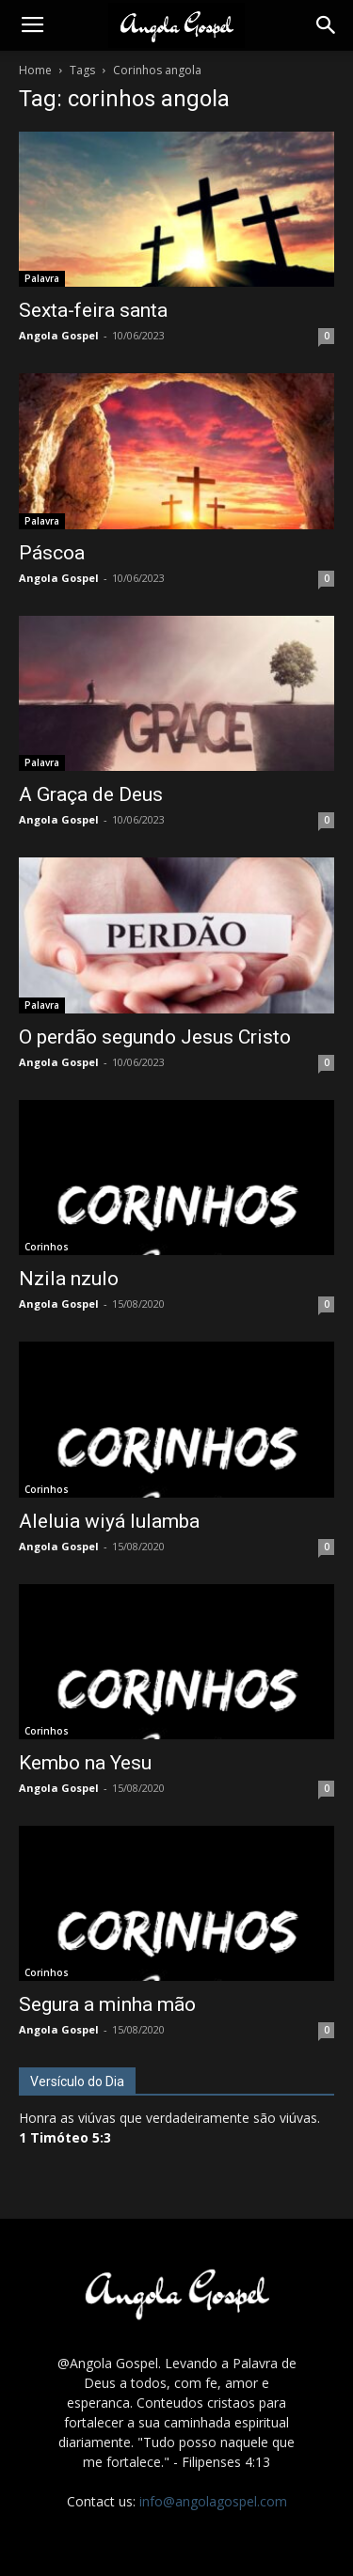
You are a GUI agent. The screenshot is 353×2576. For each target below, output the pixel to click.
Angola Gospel (59, 335)
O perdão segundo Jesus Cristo (155, 1037)
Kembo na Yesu (85, 1762)
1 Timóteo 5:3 (65, 2137)
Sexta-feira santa (93, 310)
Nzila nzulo (69, 1278)
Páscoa (52, 553)
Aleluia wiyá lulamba (109, 1521)
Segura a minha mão (107, 2004)
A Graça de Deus (91, 794)
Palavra (41, 278)
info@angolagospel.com (213, 2501)
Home (35, 70)
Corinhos (46, 1246)
